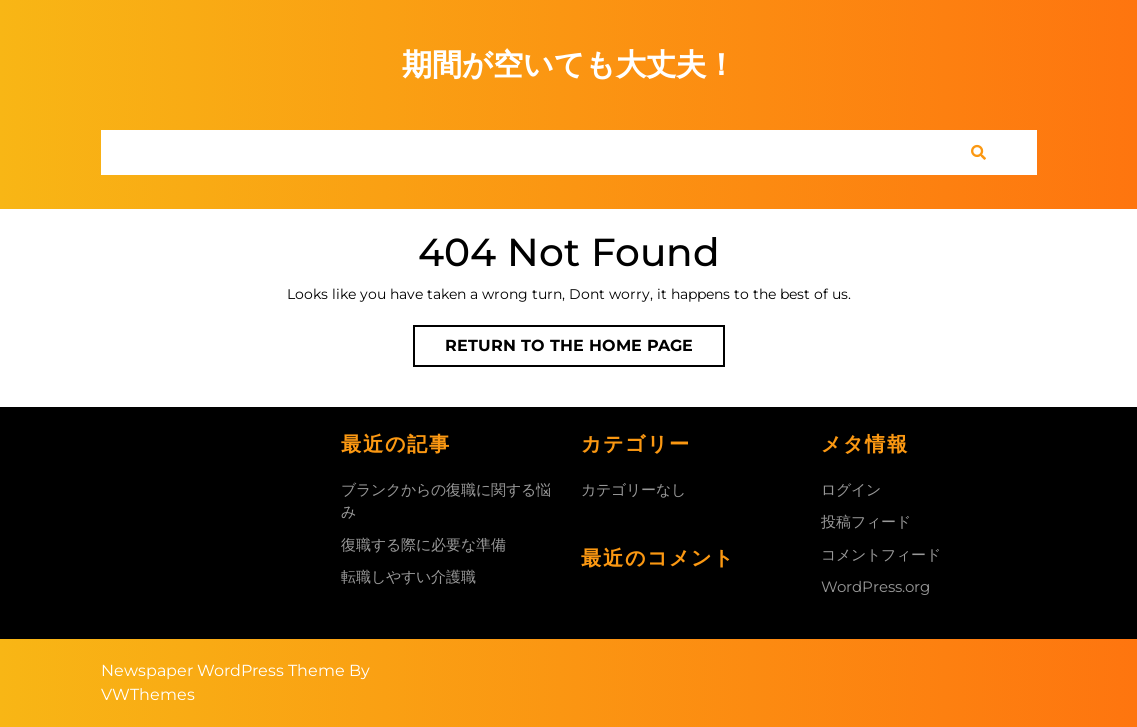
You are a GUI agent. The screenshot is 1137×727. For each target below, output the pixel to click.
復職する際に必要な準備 (423, 544)
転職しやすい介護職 (408, 576)
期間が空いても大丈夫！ (569, 64)
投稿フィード (866, 521)
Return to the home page (585, 350)
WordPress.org (875, 586)
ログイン (851, 489)
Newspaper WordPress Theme (223, 670)
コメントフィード (881, 554)
